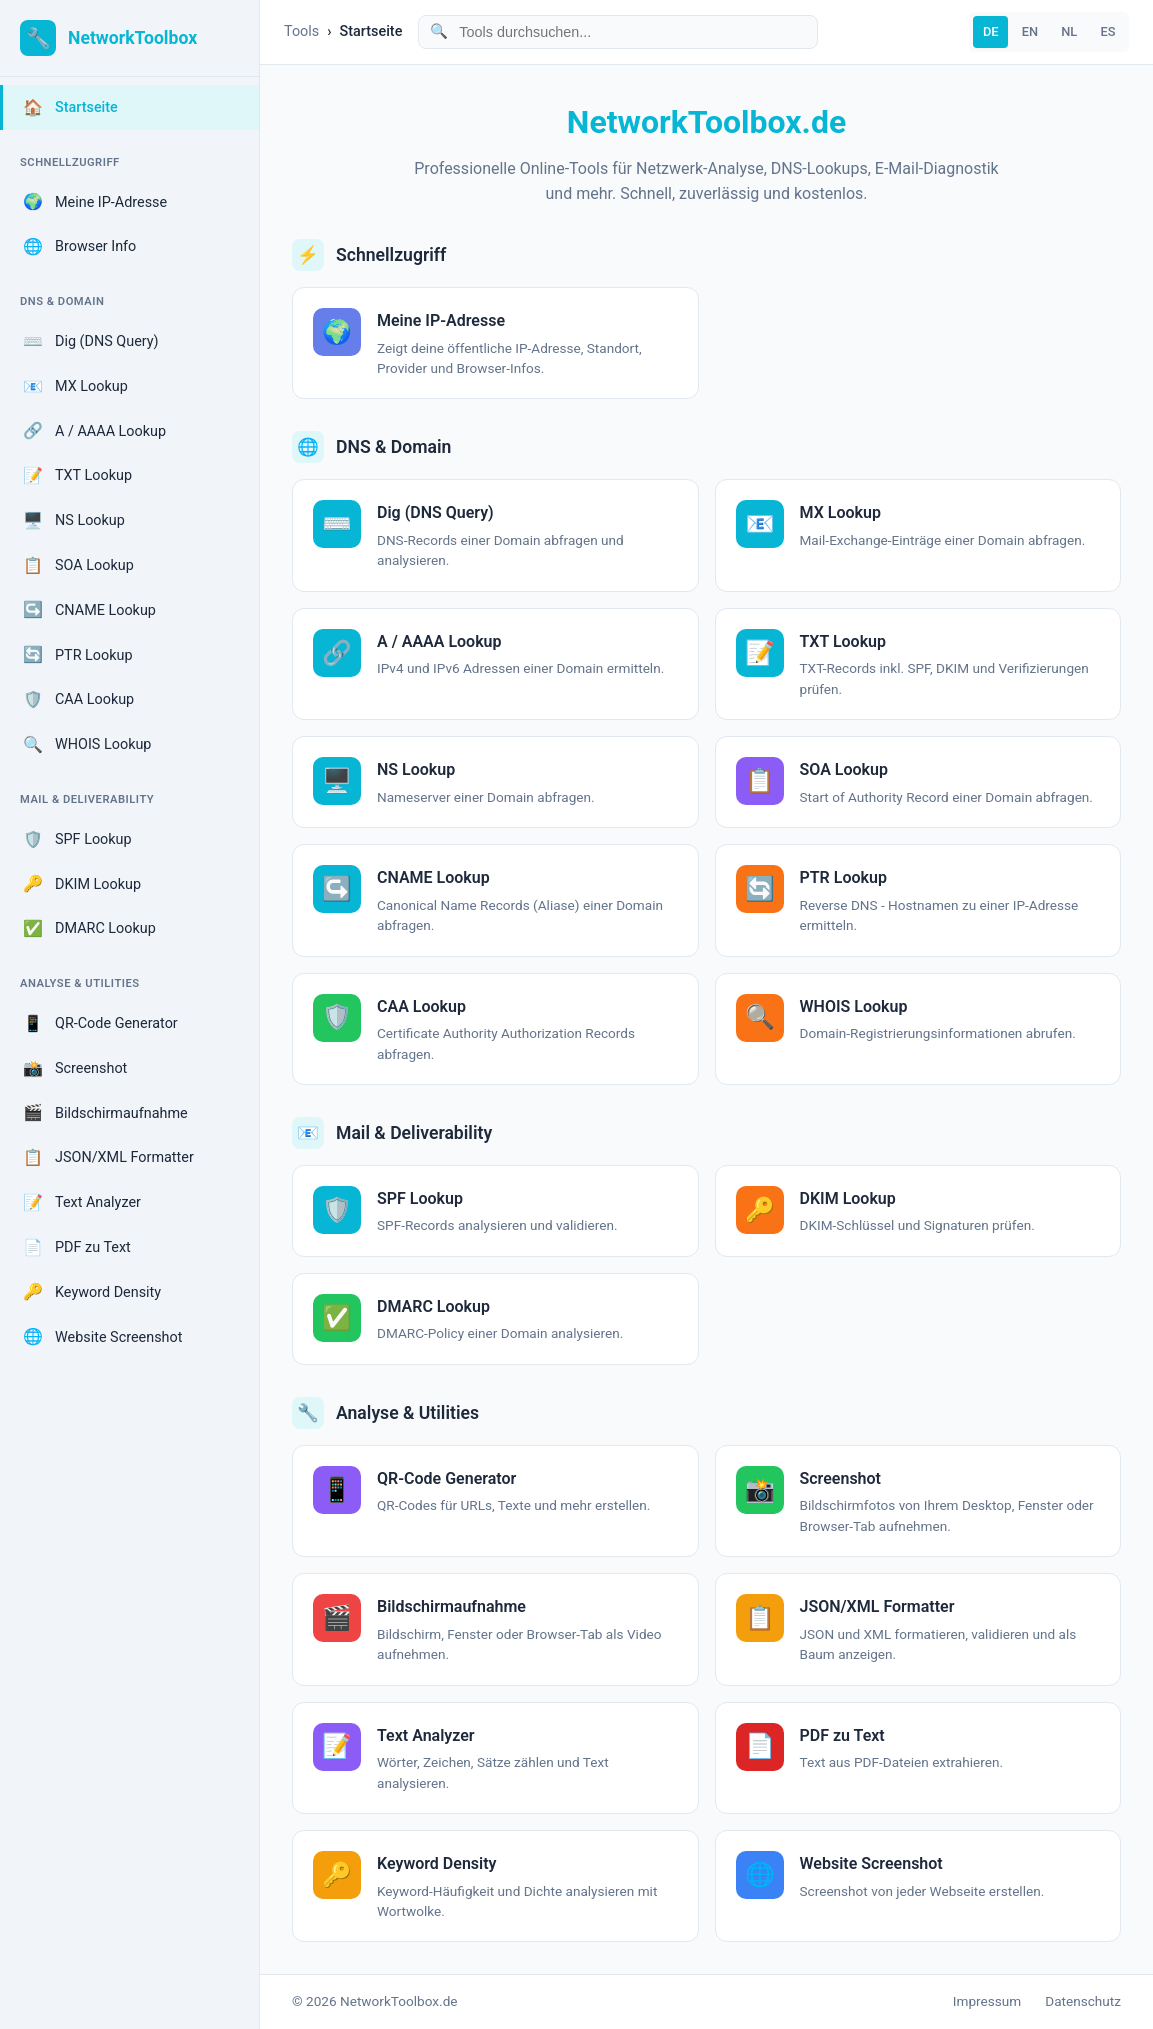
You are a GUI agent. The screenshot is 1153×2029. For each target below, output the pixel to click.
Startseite (70, 108)
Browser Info (79, 247)
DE (991, 31)
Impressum (987, 2001)
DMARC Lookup (89, 929)
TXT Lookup (77, 476)
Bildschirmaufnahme (105, 1113)
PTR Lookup (78, 655)
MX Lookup (75, 387)
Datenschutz (1083, 2001)
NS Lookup (74, 521)
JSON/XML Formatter (108, 1158)
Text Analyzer (82, 1203)
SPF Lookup (77, 840)
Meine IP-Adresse (95, 202)
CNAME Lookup (89, 610)
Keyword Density (92, 1292)
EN (1030, 31)
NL (1069, 31)
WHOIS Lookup (87, 745)
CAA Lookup (78, 700)
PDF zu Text (77, 1248)
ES (1107, 31)
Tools (301, 31)
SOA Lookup (78, 566)
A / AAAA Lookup (94, 431)
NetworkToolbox (132, 38)
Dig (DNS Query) (91, 342)
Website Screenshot (102, 1337)
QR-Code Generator (100, 1024)
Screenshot (75, 1069)
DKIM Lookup (82, 884)
